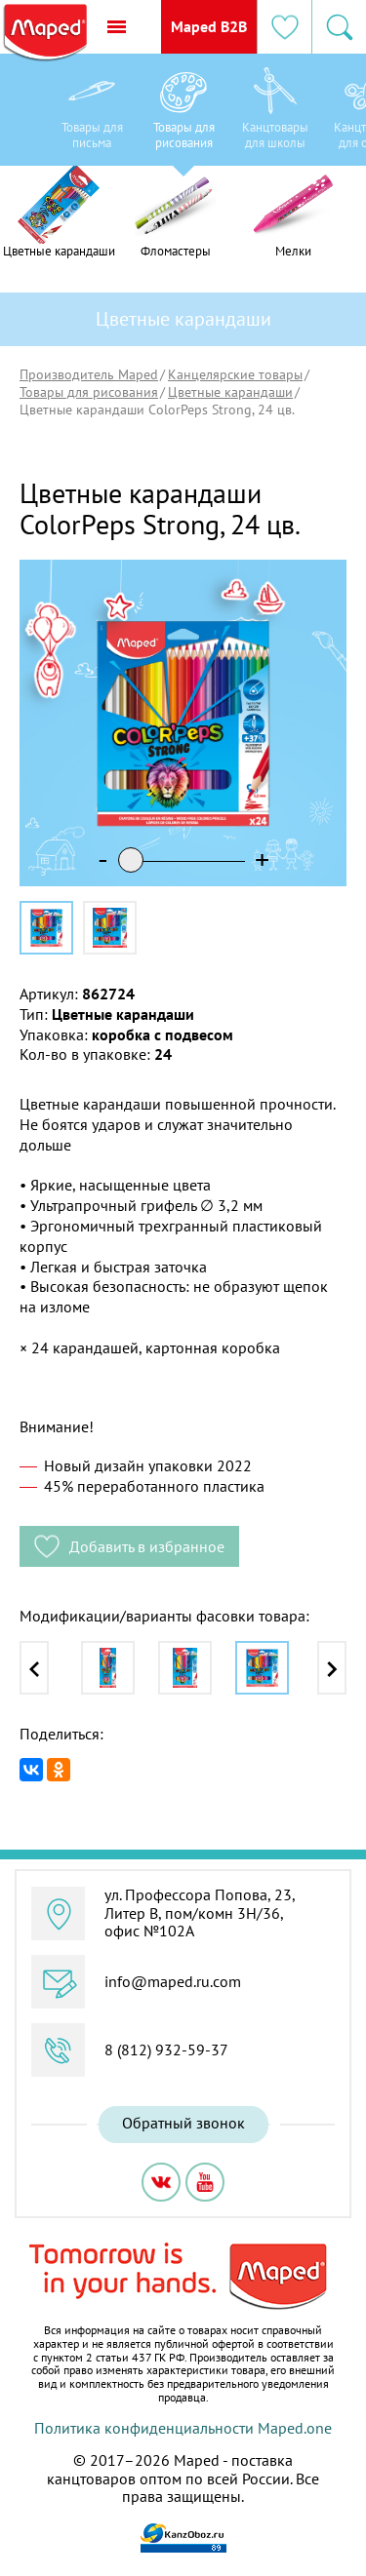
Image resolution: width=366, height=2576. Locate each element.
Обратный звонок (183, 2122)
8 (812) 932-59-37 (166, 2049)
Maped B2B (209, 26)
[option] (92, 115)
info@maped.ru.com (172, 1981)
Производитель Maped (89, 374)
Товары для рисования (89, 392)
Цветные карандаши (230, 392)
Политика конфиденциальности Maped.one (183, 2428)
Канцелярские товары (235, 374)
